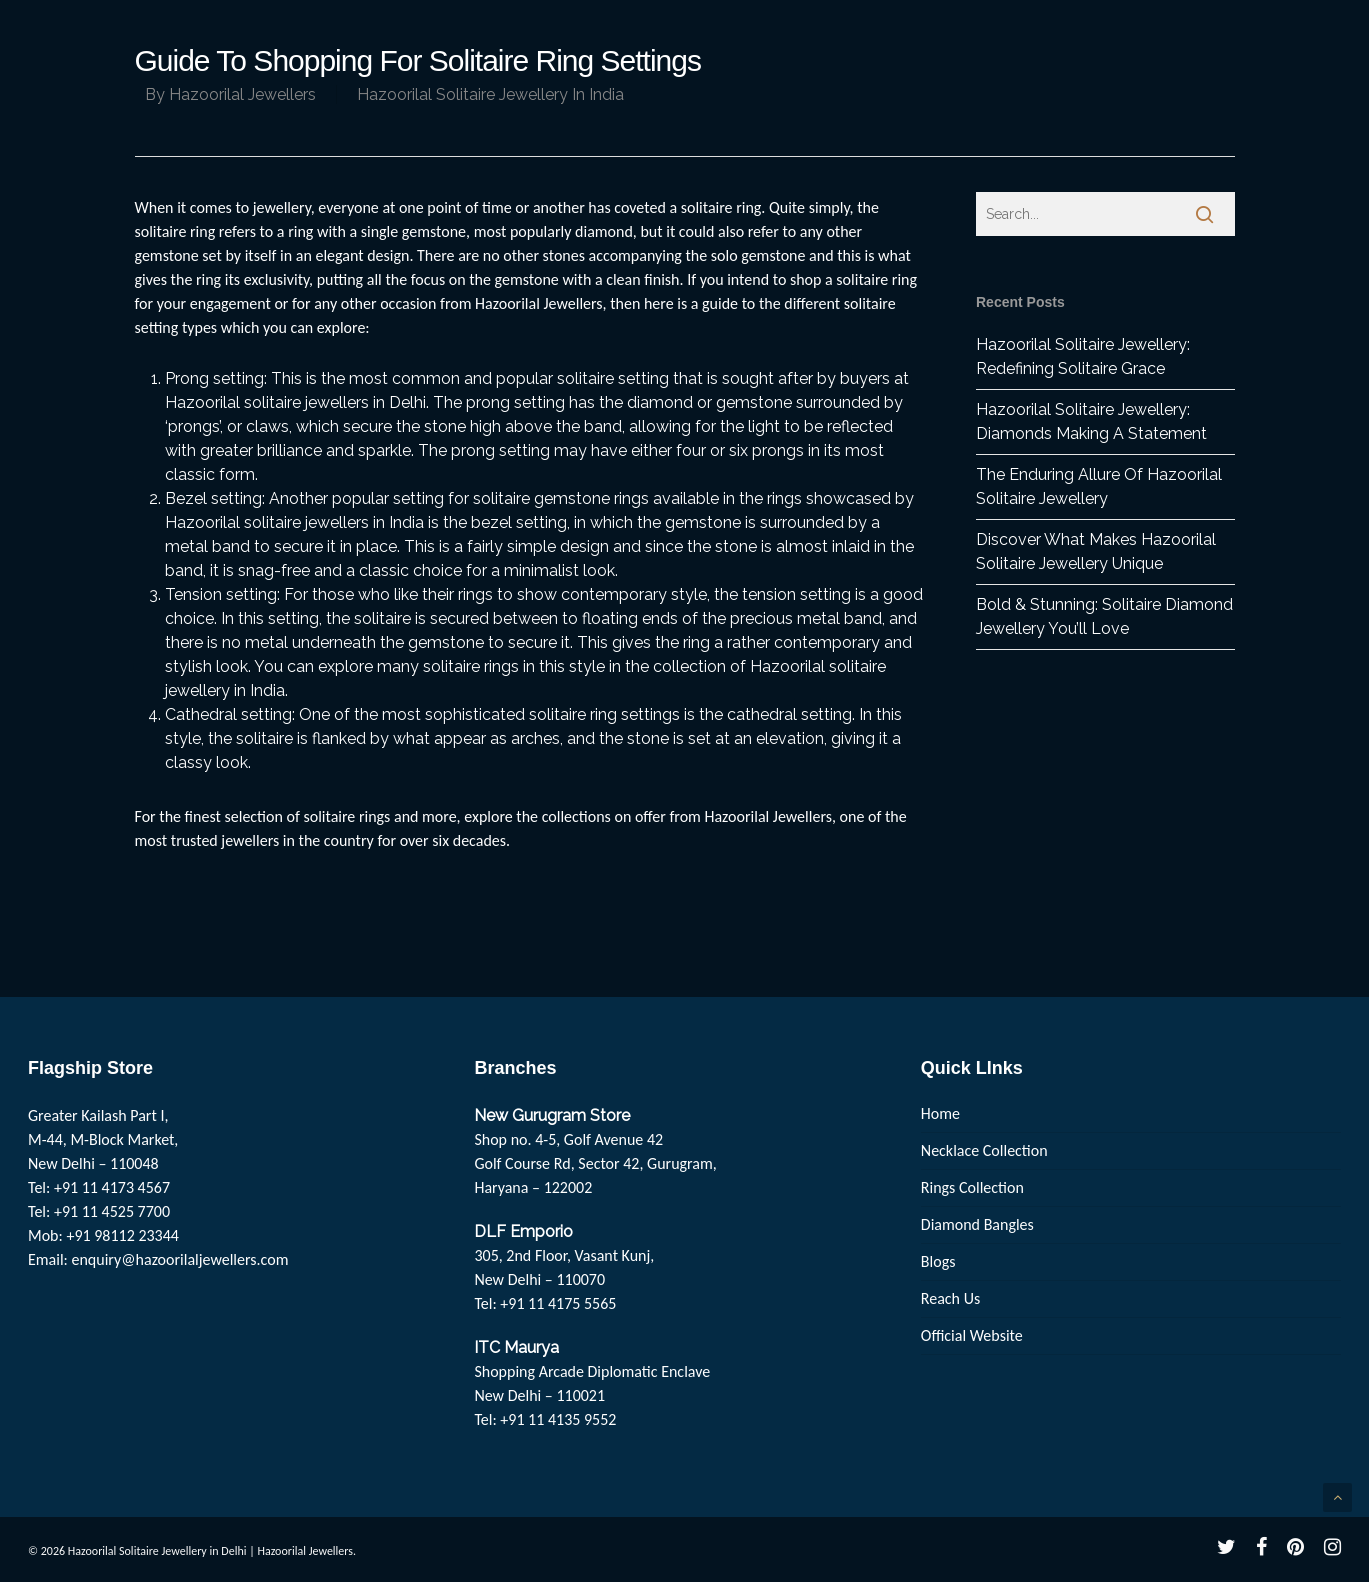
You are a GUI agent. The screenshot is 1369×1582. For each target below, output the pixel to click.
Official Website (972, 1335)
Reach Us (950, 1298)
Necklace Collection (984, 1150)
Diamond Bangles (977, 1224)
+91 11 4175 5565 (558, 1303)
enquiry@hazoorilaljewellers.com (180, 1259)
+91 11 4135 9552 (558, 1419)
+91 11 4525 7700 (112, 1211)
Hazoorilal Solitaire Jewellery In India (490, 94)
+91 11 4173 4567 (112, 1187)
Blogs (938, 1261)
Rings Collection (972, 1187)
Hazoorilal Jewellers (242, 94)
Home (940, 1113)
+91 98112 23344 (122, 1235)
